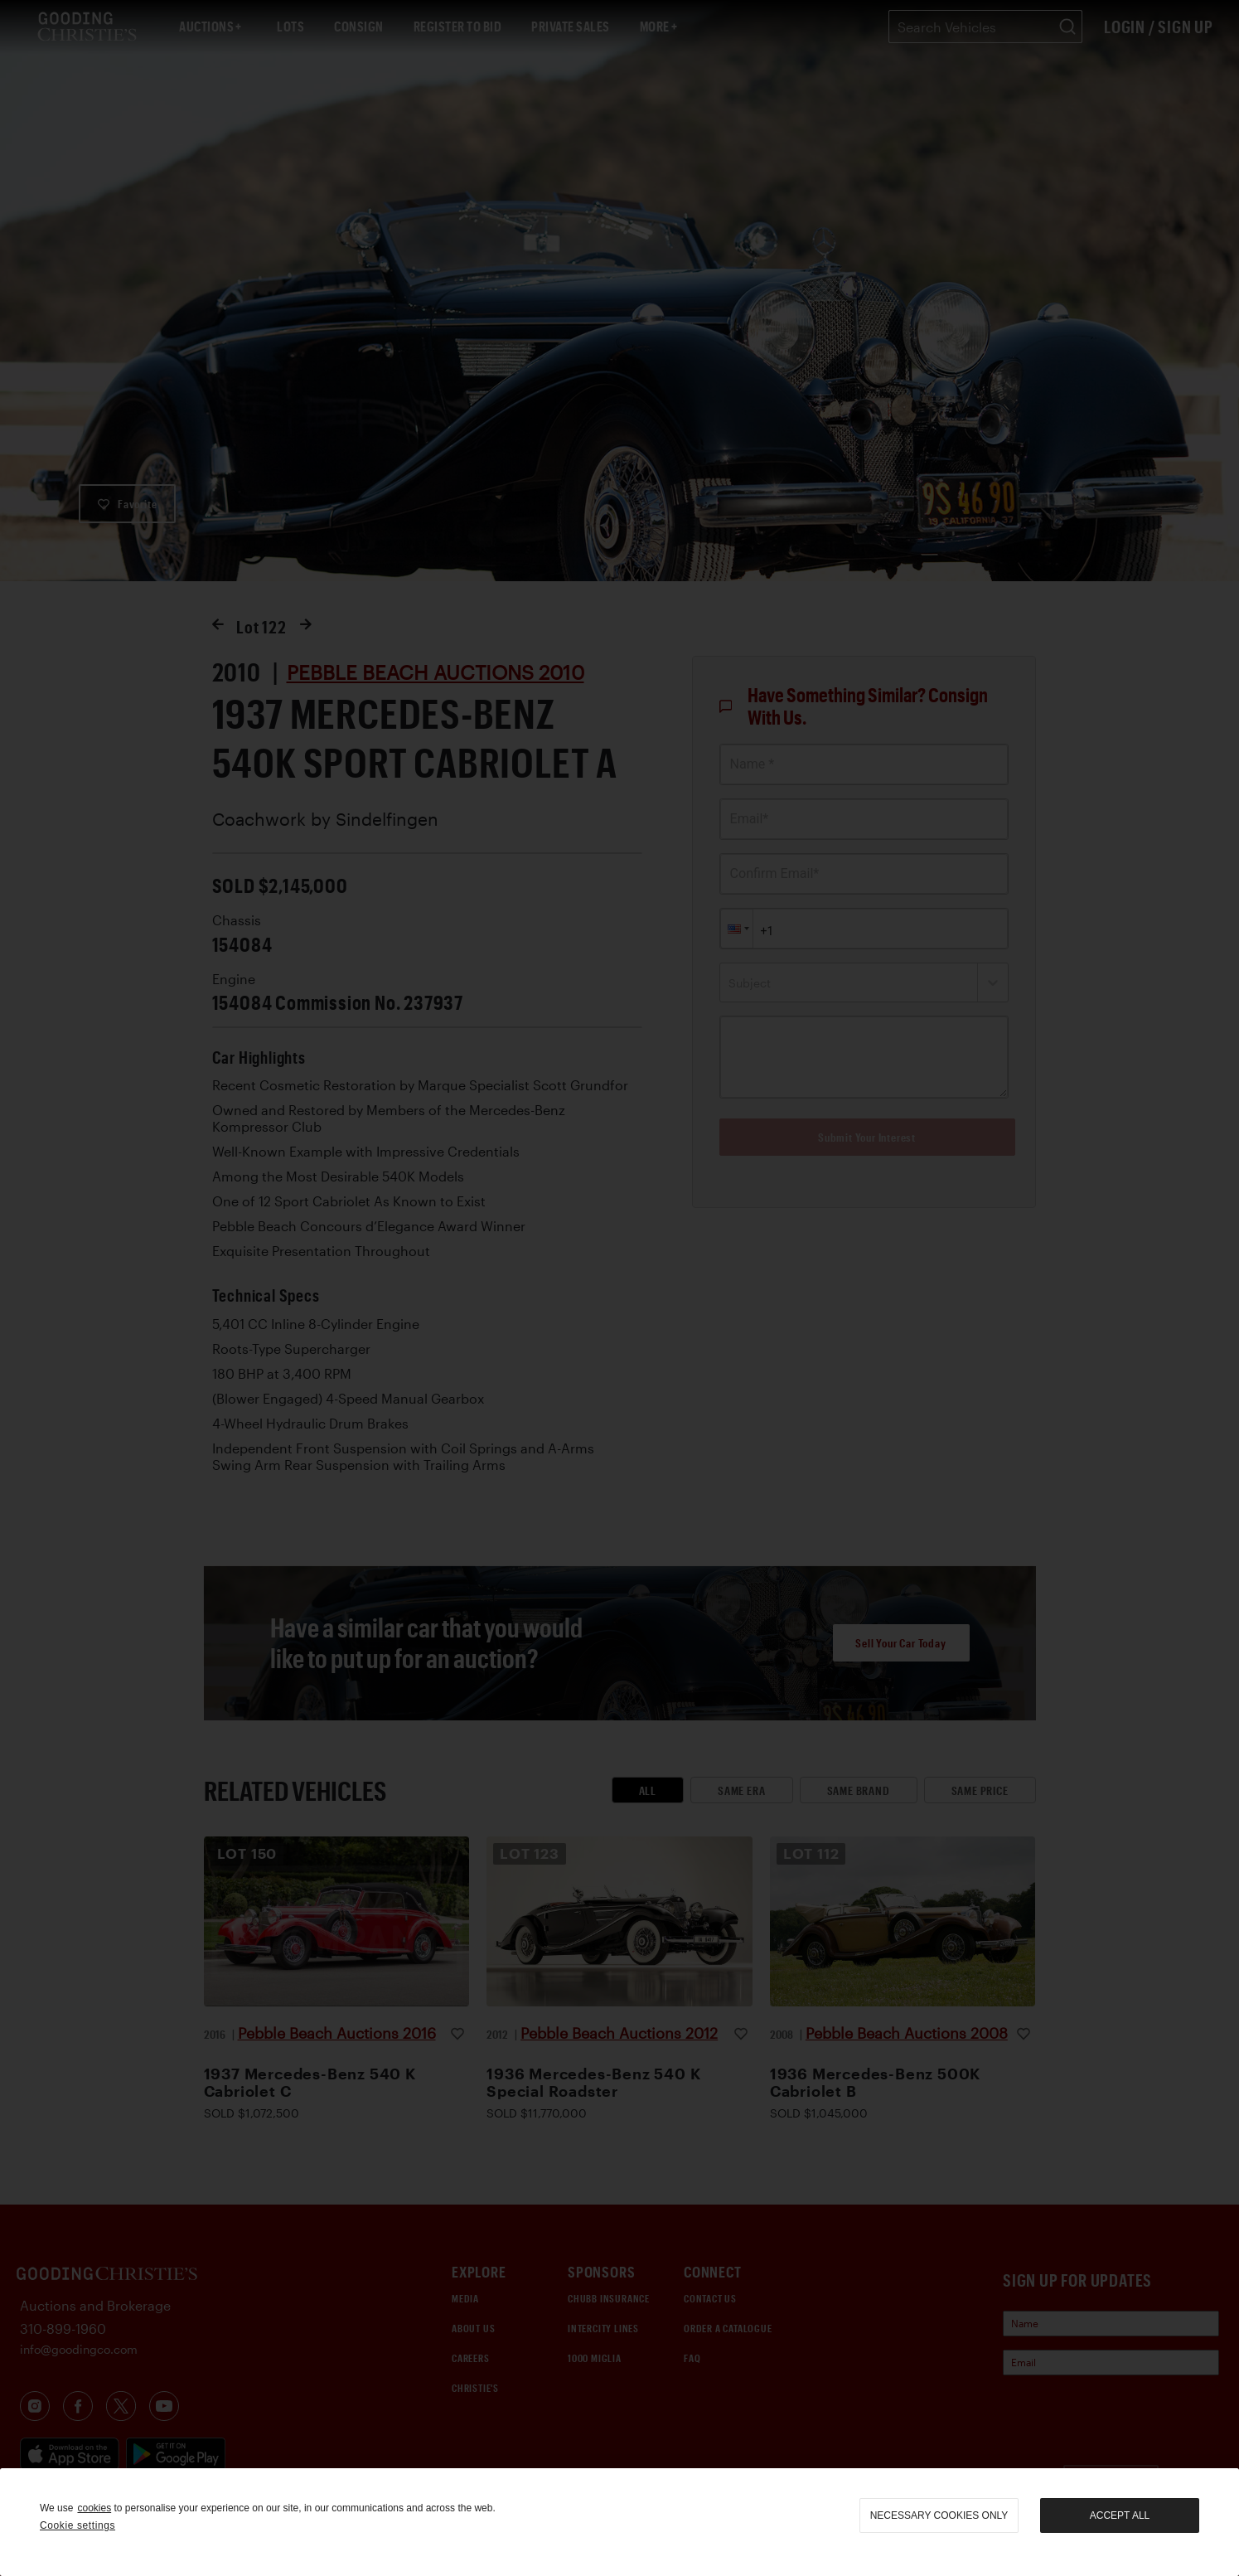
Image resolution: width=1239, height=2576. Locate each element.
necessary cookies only (939, 2515)
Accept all (1119, 2515)
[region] (619, 2522)
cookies (94, 2508)
